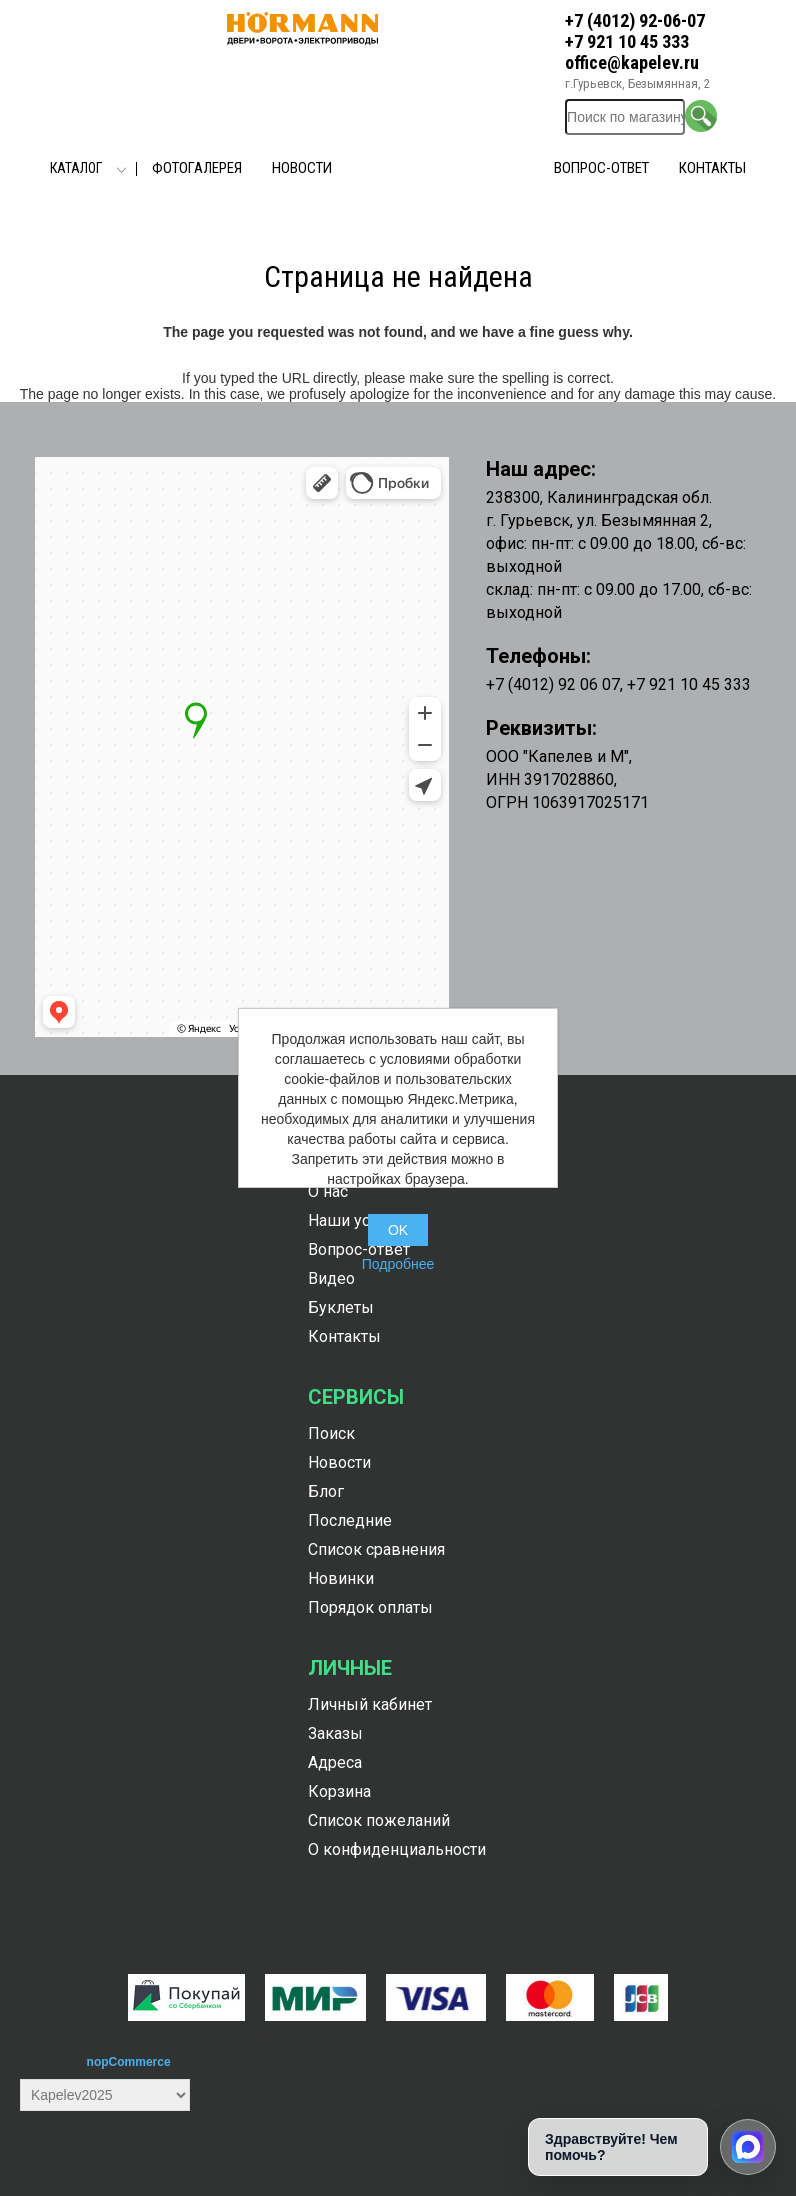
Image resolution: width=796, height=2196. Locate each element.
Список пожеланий (379, 1820)
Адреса (335, 1762)
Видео (331, 1278)
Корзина (339, 1791)
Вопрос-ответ (601, 168)
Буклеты (341, 1307)
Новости (302, 168)
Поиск (331, 1433)
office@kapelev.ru (632, 62)
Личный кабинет (370, 1704)
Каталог (76, 168)
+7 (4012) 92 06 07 (553, 684)
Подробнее (398, 1264)
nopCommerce (129, 2062)
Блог (326, 1491)
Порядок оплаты (370, 1607)
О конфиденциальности (397, 1849)
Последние (350, 1520)
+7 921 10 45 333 (627, 41)
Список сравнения (376, 1549)
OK (398, 1230)
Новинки (341, 1578)
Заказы (335, 1733)
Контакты (712, 168)
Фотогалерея (197, 168)
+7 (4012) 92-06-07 (635, 20)
